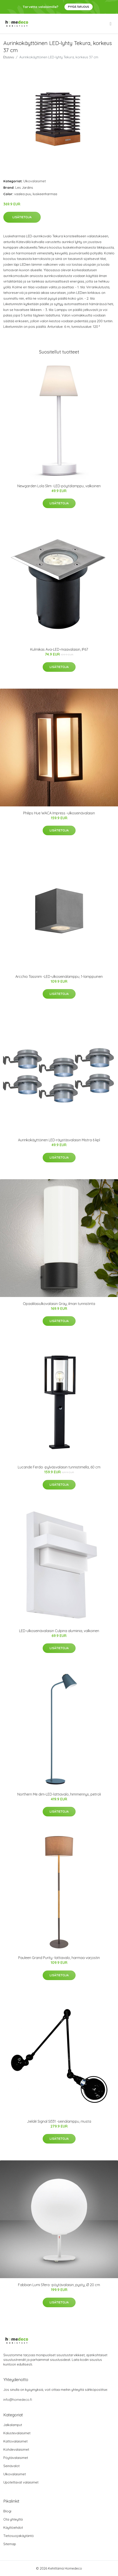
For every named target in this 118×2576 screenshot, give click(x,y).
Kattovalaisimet (15, 2441)
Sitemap (9, 2544)
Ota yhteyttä (13, 2519)
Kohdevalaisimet (16, 2449)
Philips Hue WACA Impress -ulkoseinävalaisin (59, 813)
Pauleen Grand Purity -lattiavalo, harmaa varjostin (59, 1957)
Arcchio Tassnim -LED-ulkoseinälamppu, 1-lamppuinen (59, 976)
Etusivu (8, 57)
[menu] (111, 24)
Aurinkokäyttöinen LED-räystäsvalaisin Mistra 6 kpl (59, 1140)
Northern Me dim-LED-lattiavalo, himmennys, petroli (59, 1794)
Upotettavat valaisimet (20, 2482)
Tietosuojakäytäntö (18, 2536)
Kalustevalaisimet (16, 2433)
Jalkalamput (12, 2425)
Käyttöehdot (13, 2527)
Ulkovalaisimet (34, 181)
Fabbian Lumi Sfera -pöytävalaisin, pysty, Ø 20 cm (59, 2285)
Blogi (7, 2511)
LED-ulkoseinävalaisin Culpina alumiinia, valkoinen (59, 1631)
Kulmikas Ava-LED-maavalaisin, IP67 (59, 649)
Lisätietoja (22, 217)
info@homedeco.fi (17, 2399)
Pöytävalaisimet (15, 2458)
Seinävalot (11, 2466)
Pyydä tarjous (78, 6)
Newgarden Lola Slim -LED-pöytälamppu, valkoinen (59, 486)
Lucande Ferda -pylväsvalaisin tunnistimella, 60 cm (59, 1467)
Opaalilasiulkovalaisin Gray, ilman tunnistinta (59, 1303)
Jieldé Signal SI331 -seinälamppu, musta (59, 2121)
